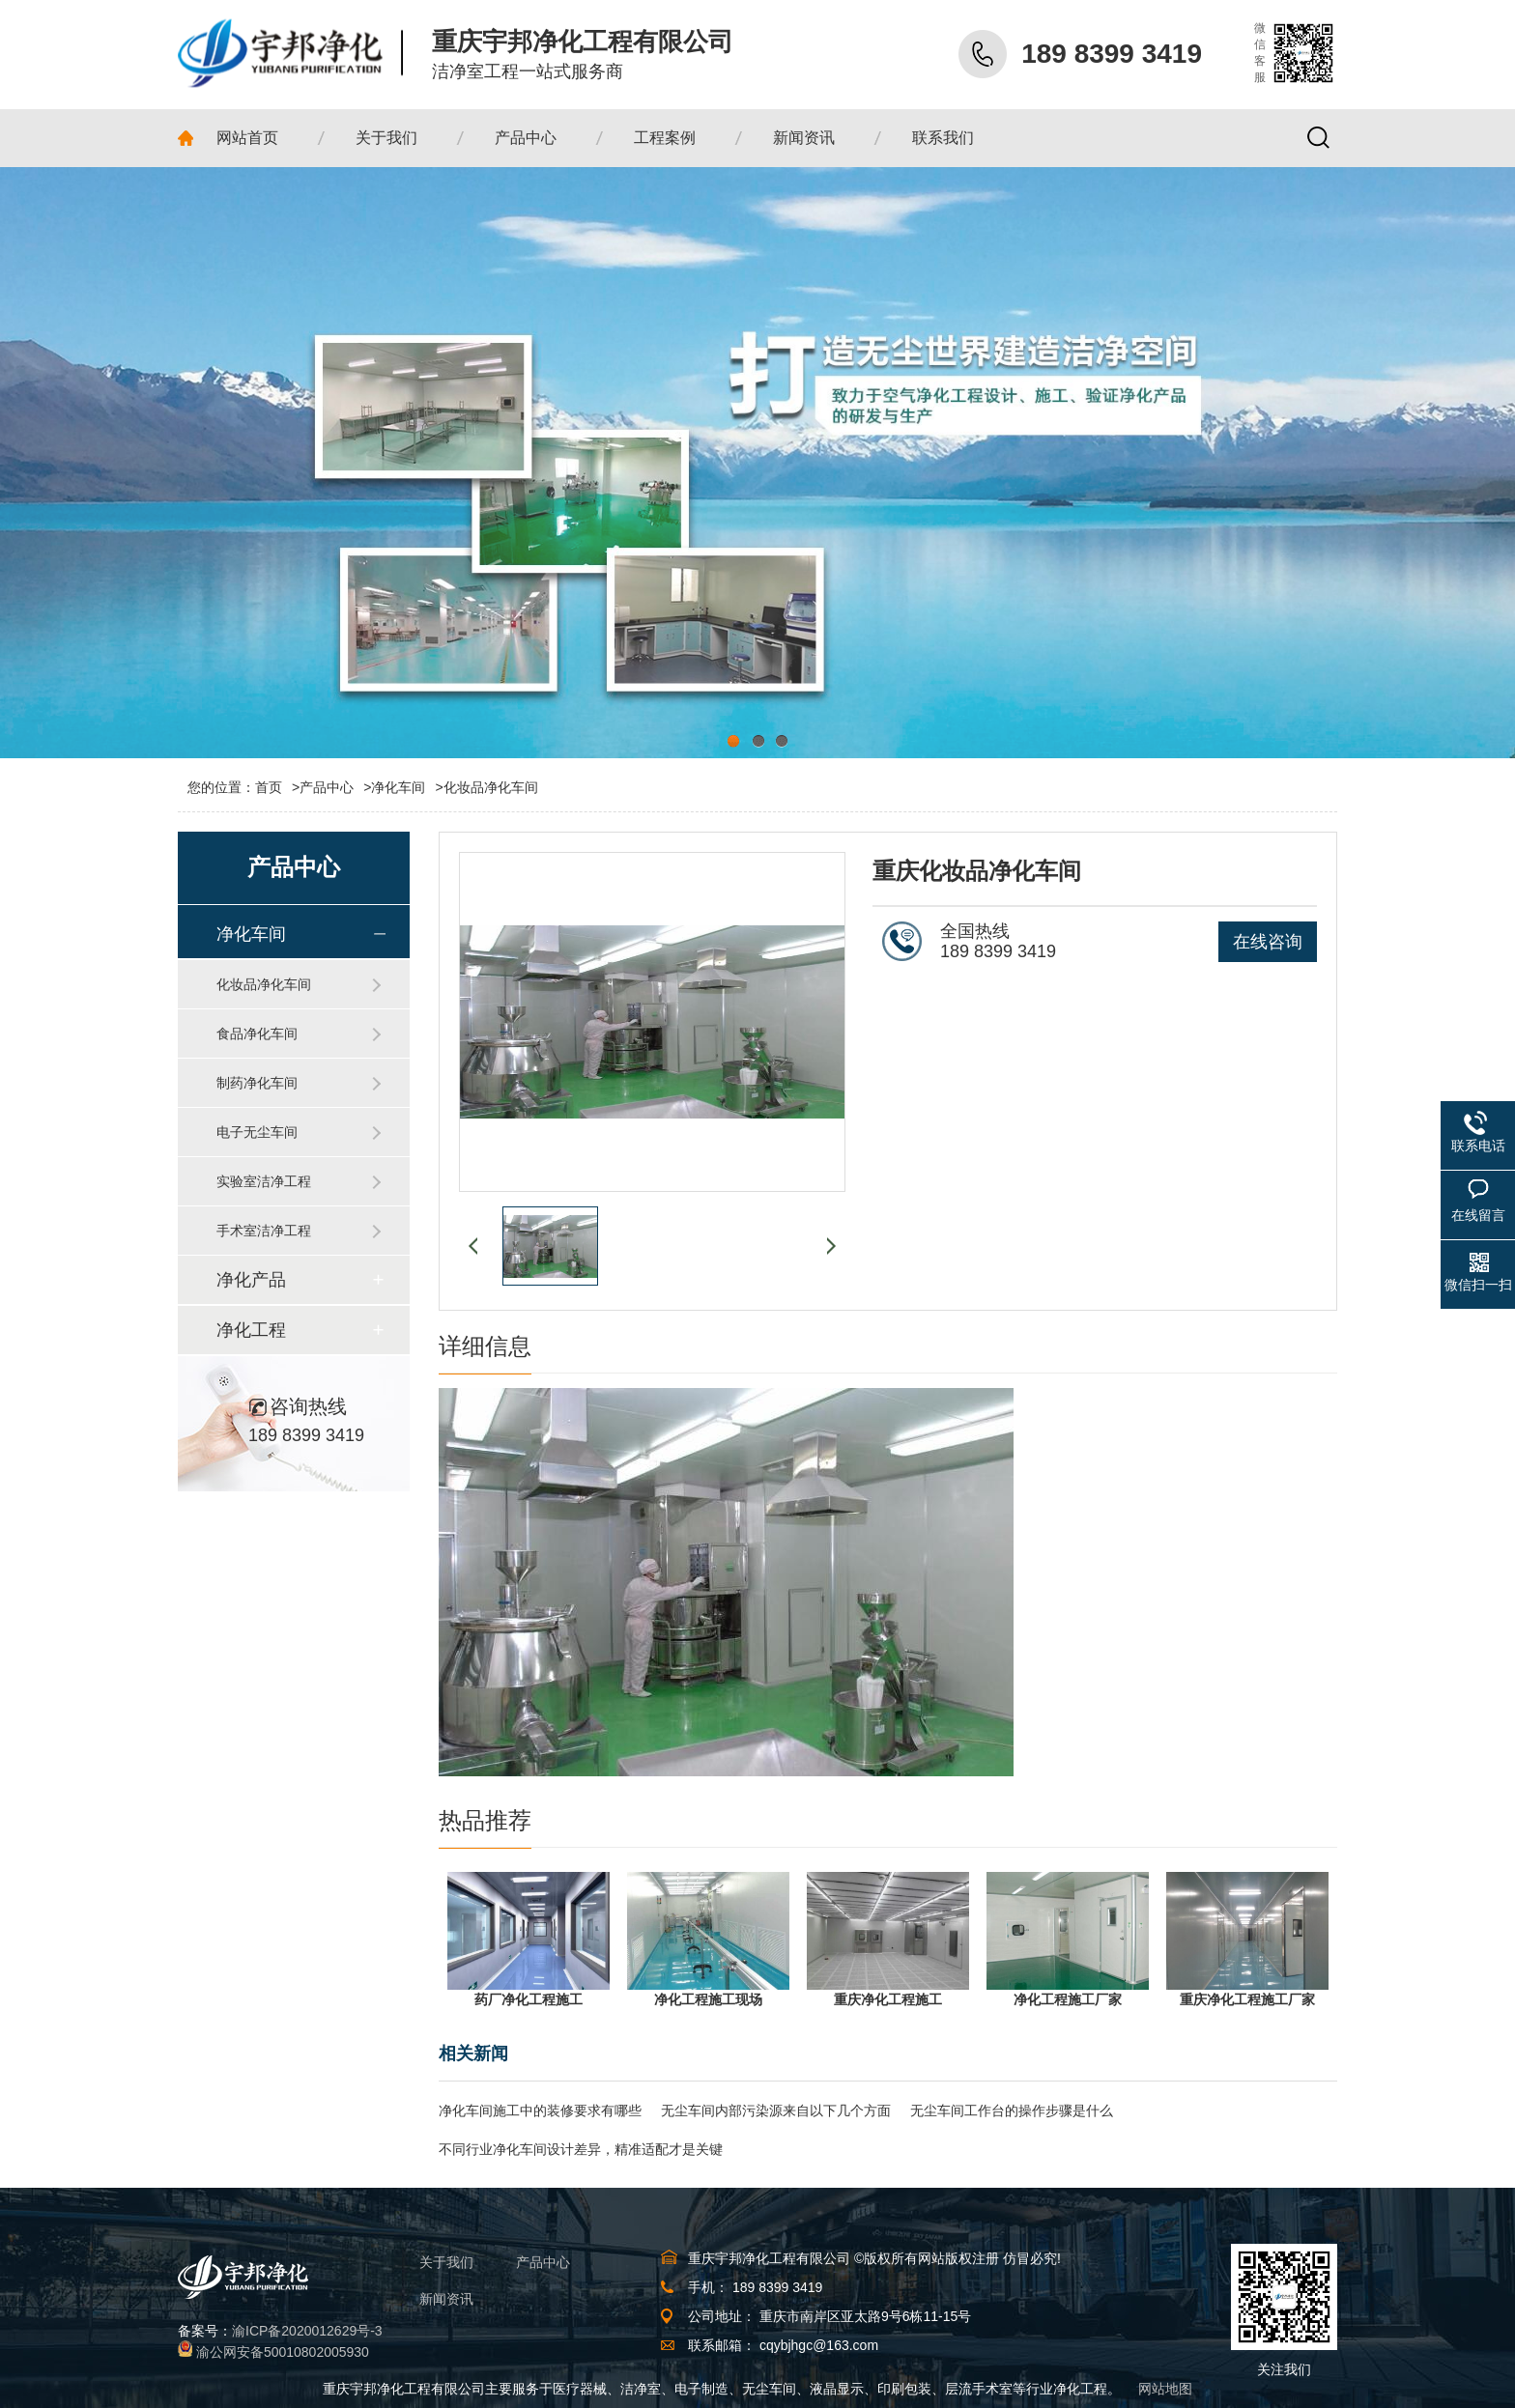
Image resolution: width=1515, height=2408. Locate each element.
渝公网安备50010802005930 (282, 2352)
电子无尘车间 (257, 1132)
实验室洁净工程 (263, 1181)
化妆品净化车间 (490, 787)
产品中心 (327, 787)
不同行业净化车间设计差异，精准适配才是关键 (581, 2149)
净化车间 (398, 787)
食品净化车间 (257, 1033)
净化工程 (251, 1330)
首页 (277, 787)
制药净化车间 (257, 1083)
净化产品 (251, 1279)
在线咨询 (1267, 941)
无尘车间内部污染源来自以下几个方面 (776, 2110)
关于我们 (446, 2262)
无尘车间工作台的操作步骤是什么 (1011, 2110)
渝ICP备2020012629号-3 (307, 2330)
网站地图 (1165, 2388)
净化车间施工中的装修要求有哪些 (540, 2110)
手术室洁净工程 (263, 1230)
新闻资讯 (446, 2299)
